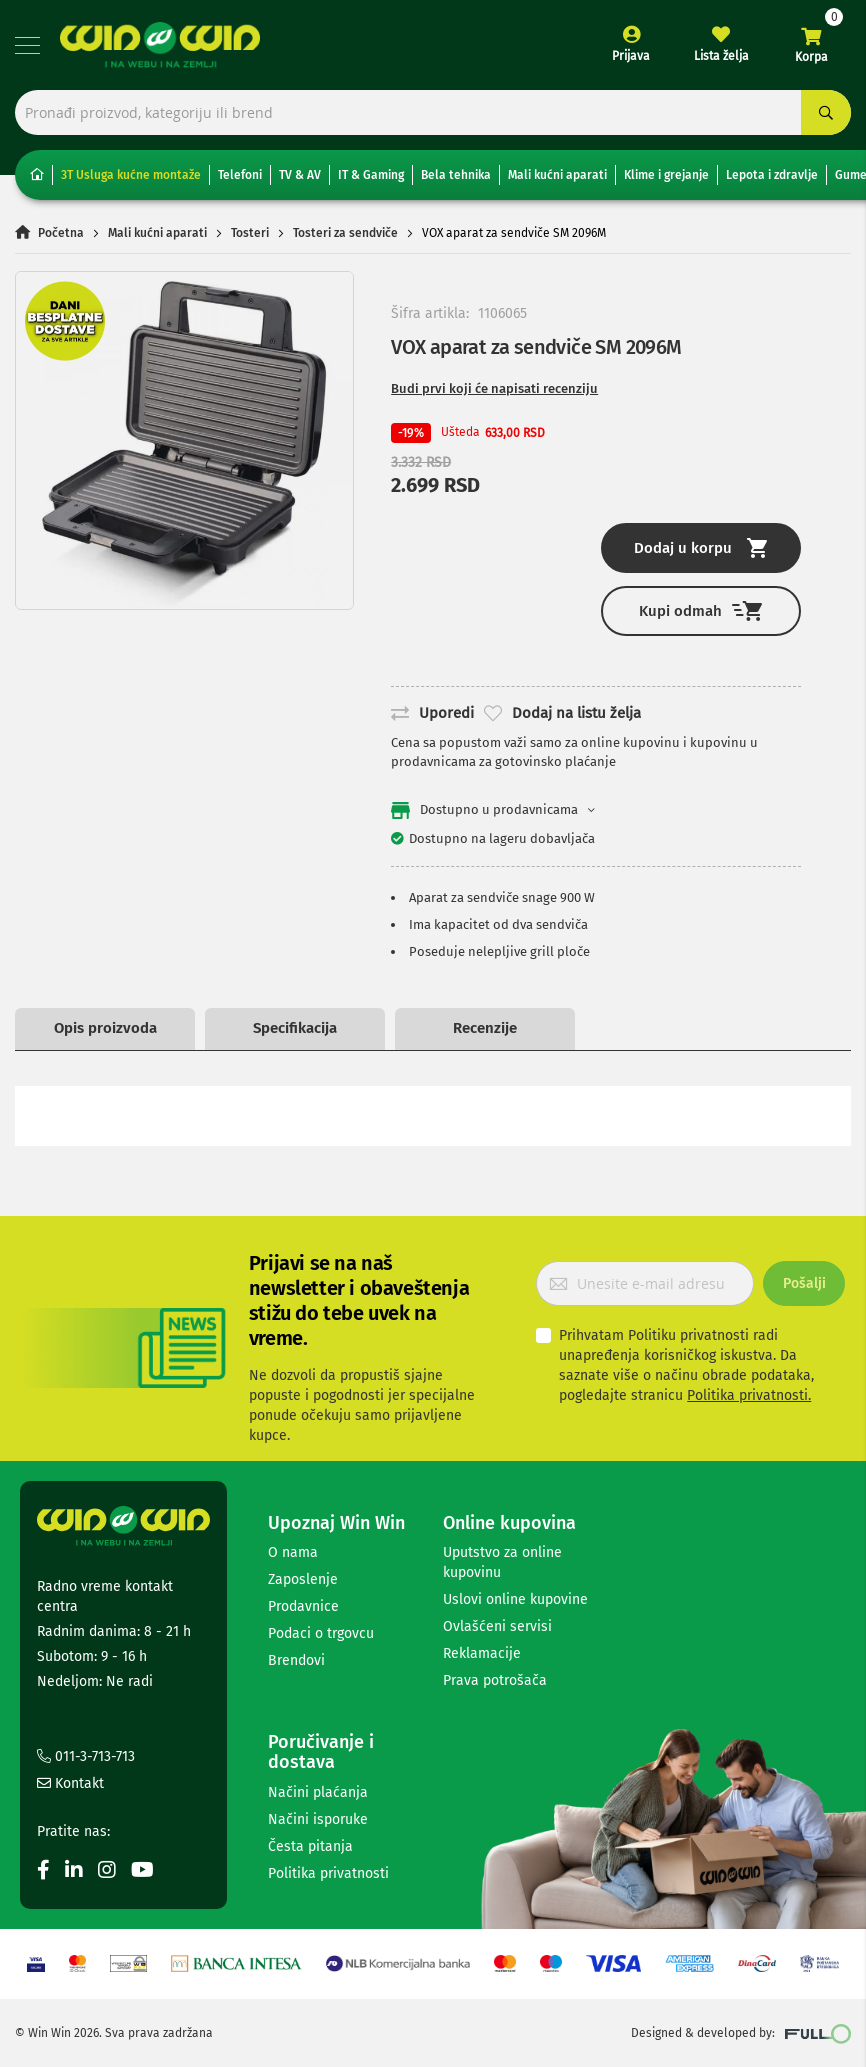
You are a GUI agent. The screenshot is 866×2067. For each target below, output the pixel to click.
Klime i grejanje (666, 175)
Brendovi (296, 1660)
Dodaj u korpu (700, 548)
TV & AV (300, 175)
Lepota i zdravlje (772, 175)
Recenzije (485, 1028)
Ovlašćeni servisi (497, 1626)
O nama (293, 1552)
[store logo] (160, 45)
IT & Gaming (371, 175)
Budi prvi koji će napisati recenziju (494, 388)
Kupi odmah (700, 610)
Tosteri (250, 233)
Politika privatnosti (328, 1873)
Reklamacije (482, 1653)
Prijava (631, 56)
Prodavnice (303, 1606)
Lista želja (721, 56)
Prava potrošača (495, 1680)
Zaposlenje (303, 1579)
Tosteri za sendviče (345, 233)
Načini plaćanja (318, 1792)
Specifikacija (295, 1028)
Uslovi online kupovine (515, 1599)
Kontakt (70, 1783)
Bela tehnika (456, 175)
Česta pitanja (310, 1846)
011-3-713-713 (86, 1756)
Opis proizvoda (105, 1028)
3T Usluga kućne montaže (131, 175)
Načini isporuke (318, 1819)
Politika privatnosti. (749, 1395)
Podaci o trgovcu (321, 1633)
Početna (61, 233)
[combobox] (433, 112)
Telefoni (240, 175)
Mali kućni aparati (557, 175)
